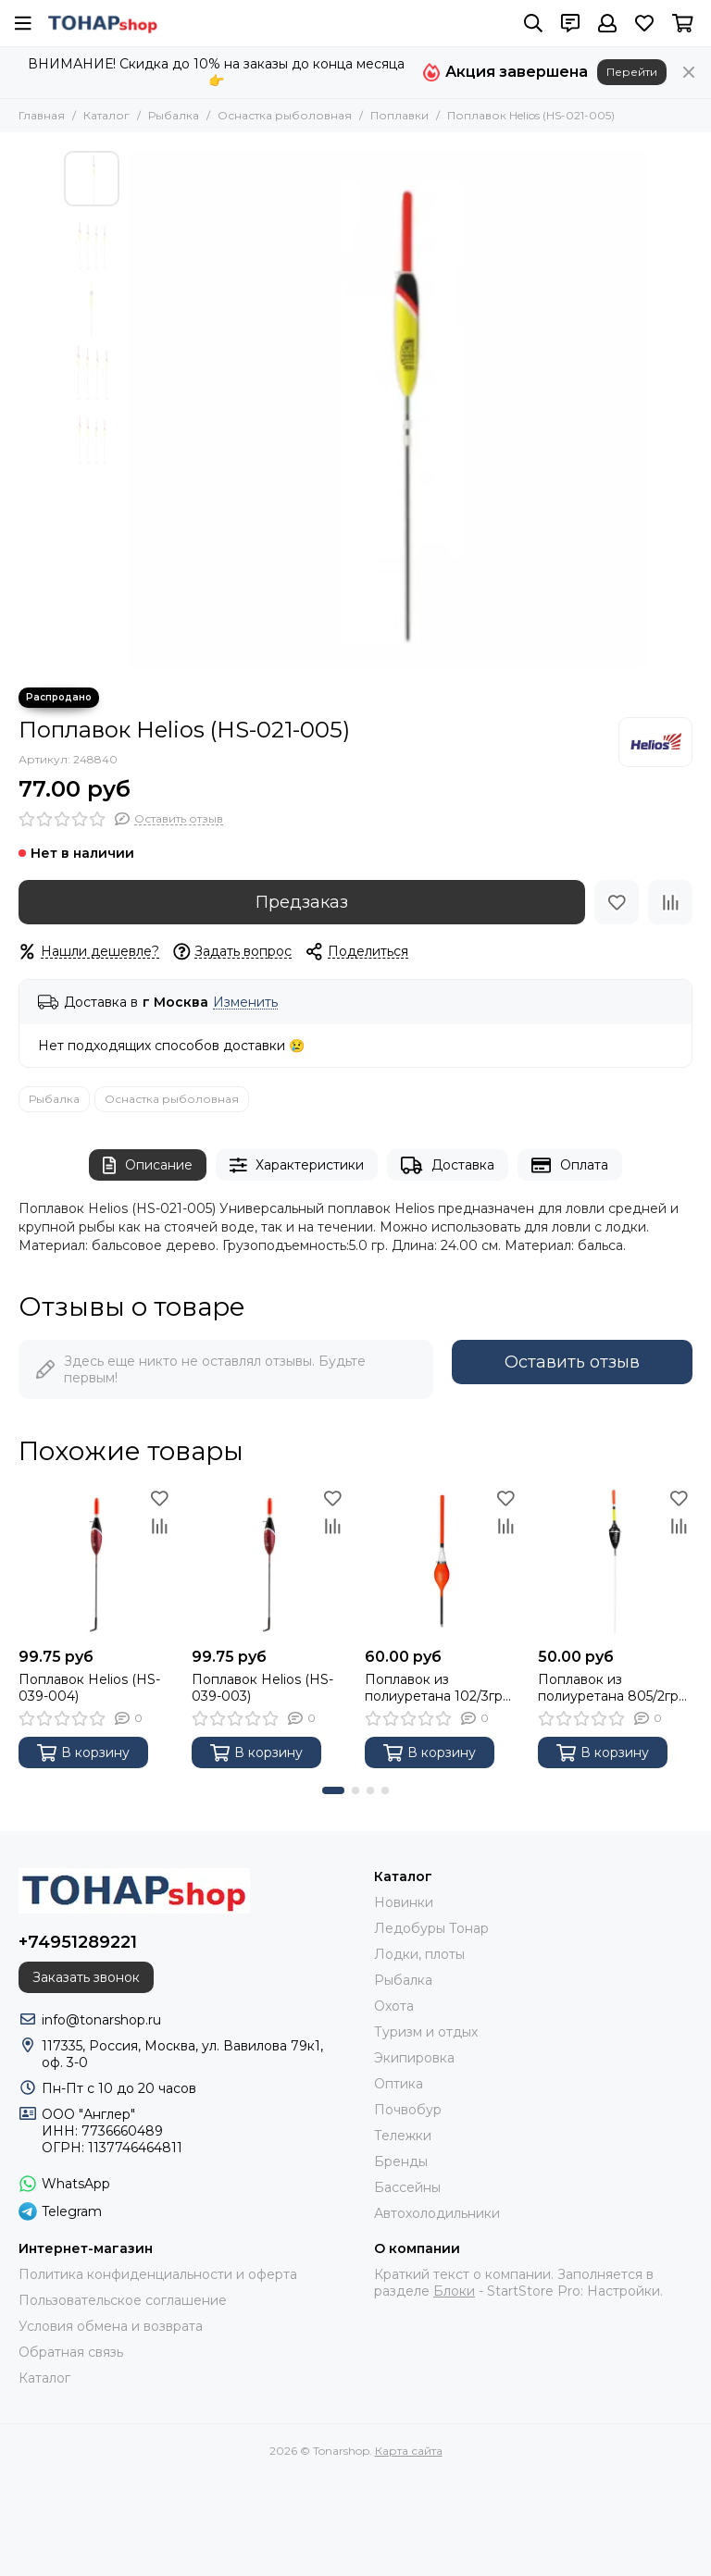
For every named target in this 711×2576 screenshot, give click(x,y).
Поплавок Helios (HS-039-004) (89, 1687)
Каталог (106, 115)
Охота (394, 2006)
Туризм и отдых (426, 2032)
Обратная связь (71, 2352)
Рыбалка (173, 115)
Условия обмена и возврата (111, 2326)
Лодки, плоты (419, 1954)
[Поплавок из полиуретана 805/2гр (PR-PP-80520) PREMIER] (615, 1561)
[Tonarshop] (102, 23)
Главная (42, 115)
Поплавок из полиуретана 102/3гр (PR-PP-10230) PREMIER (434, 1687)
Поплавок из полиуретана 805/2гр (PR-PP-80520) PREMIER (608, 1687)
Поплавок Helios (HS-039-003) (262, 1687)
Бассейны (407, 2187)
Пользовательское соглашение (123, 2300)
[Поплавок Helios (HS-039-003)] (269, 1561)
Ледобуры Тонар (431, 1928)
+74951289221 (78, 1942)
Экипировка (414, 2058)
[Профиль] (607, 23)
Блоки (454, 2291)
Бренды (401, 2161)
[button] (333, 1790)
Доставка (447, 1165)
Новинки (403, 1902)
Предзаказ (302, 902)
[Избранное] (644, 23)
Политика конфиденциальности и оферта (158, 2274)
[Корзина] (683, 23)
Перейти (631, 72)
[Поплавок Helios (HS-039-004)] (96, 1561)
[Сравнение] (670, 902)
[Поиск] (533, 23)
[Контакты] (570, 23)
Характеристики (297, 1165)
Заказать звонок (86, 1977)
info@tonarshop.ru (101, 2020)
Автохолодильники (437, 2213)
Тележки (402, 2135)
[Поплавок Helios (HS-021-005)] (388, 410)
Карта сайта (409, 2451)
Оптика (398, 2083)
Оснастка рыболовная (285, 115)
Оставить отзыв (572, 1362)
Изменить (245, 1002)
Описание (148, 1165)
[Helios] (655, 742)
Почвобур (408, 2109)
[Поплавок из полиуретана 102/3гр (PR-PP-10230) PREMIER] (442, 1561)
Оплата (569, 1165)
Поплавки (399, 115)
